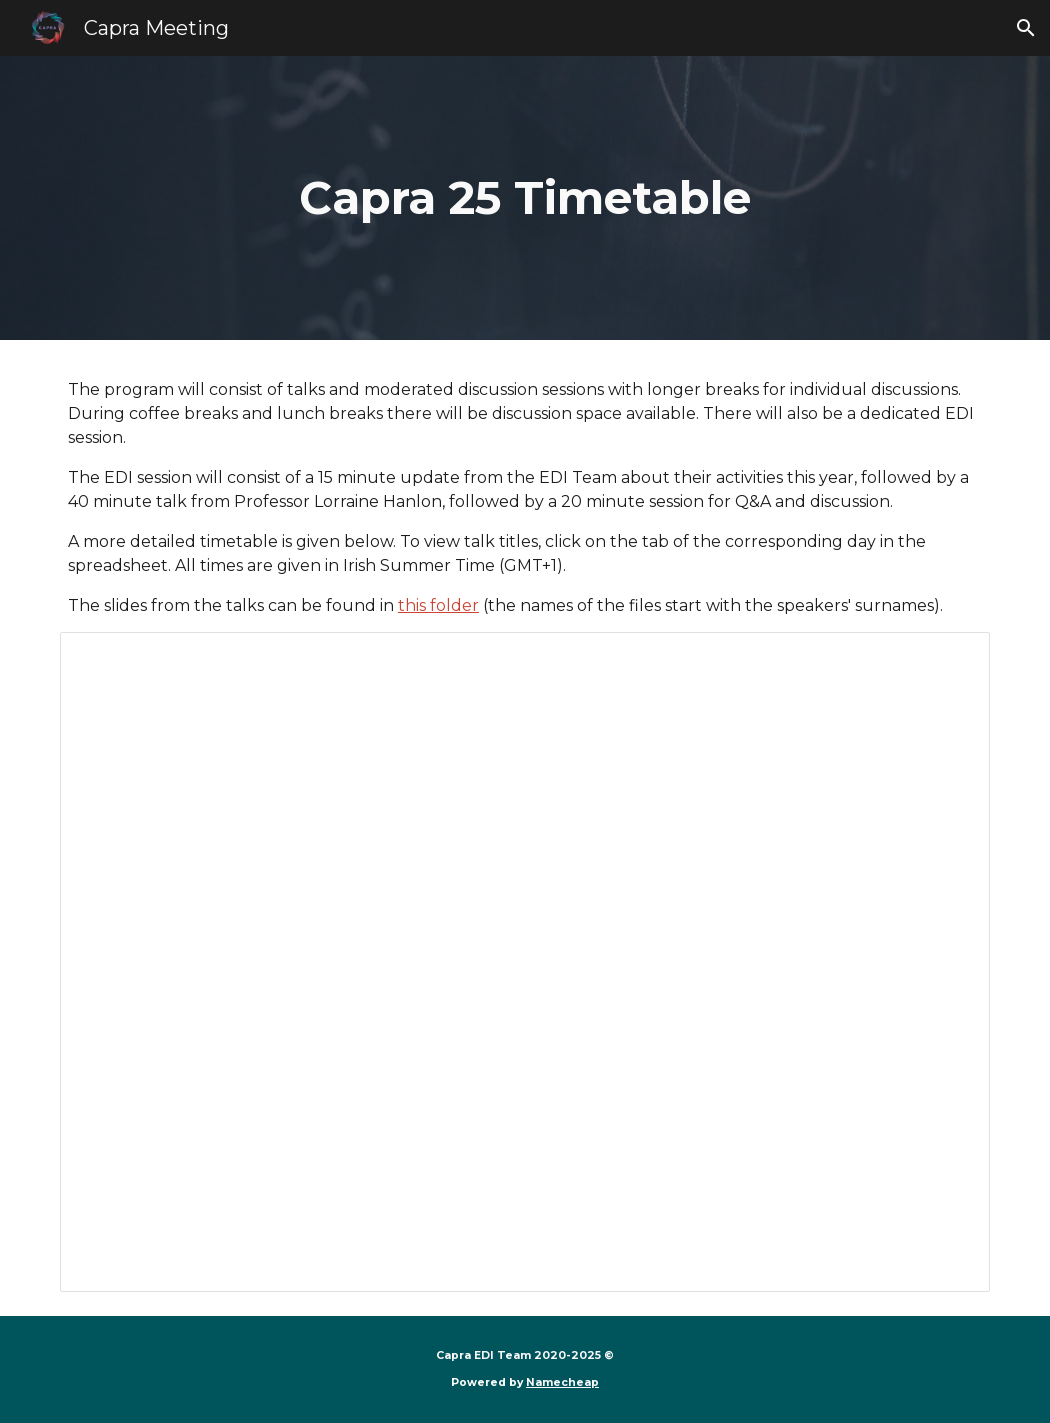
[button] (1026, 28)
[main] (525, 198)
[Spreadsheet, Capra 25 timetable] (525, 962)
